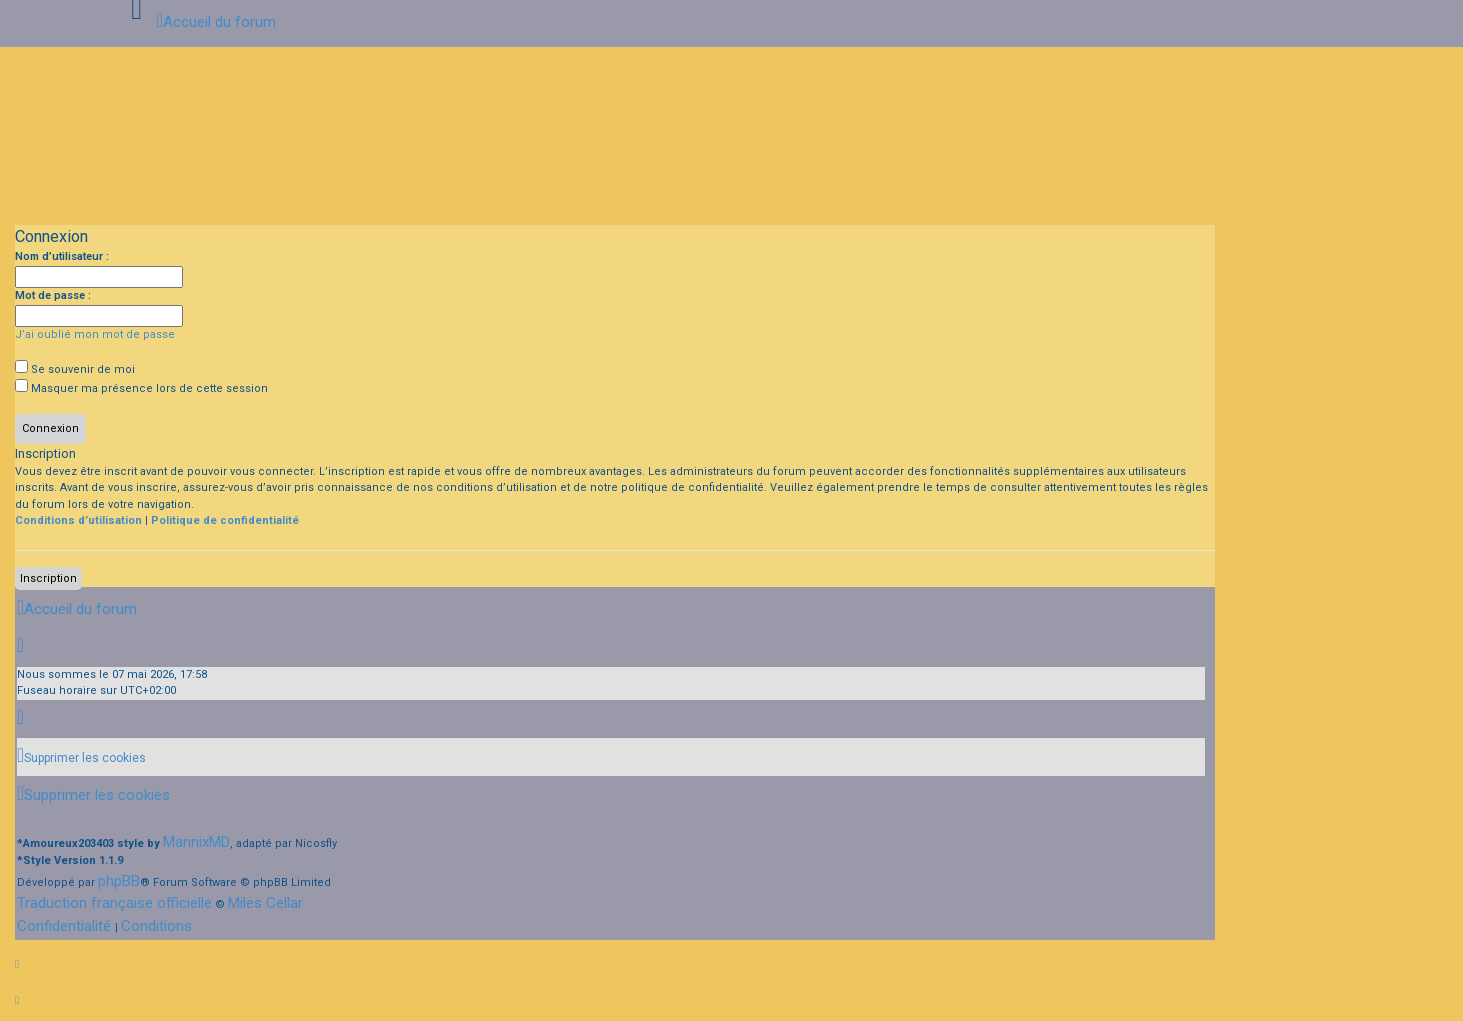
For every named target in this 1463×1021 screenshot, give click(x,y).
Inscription (48, 578)
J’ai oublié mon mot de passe (95, 334)
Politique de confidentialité (225, 520)
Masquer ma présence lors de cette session (141, 388)
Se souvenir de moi (75, 369)
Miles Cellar (265, 903)
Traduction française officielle (114, 903)
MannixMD (196, 842)
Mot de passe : (53, 295)
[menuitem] (81, 758)
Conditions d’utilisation (78, 520)
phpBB (119, 881)
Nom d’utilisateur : (62, 256)
